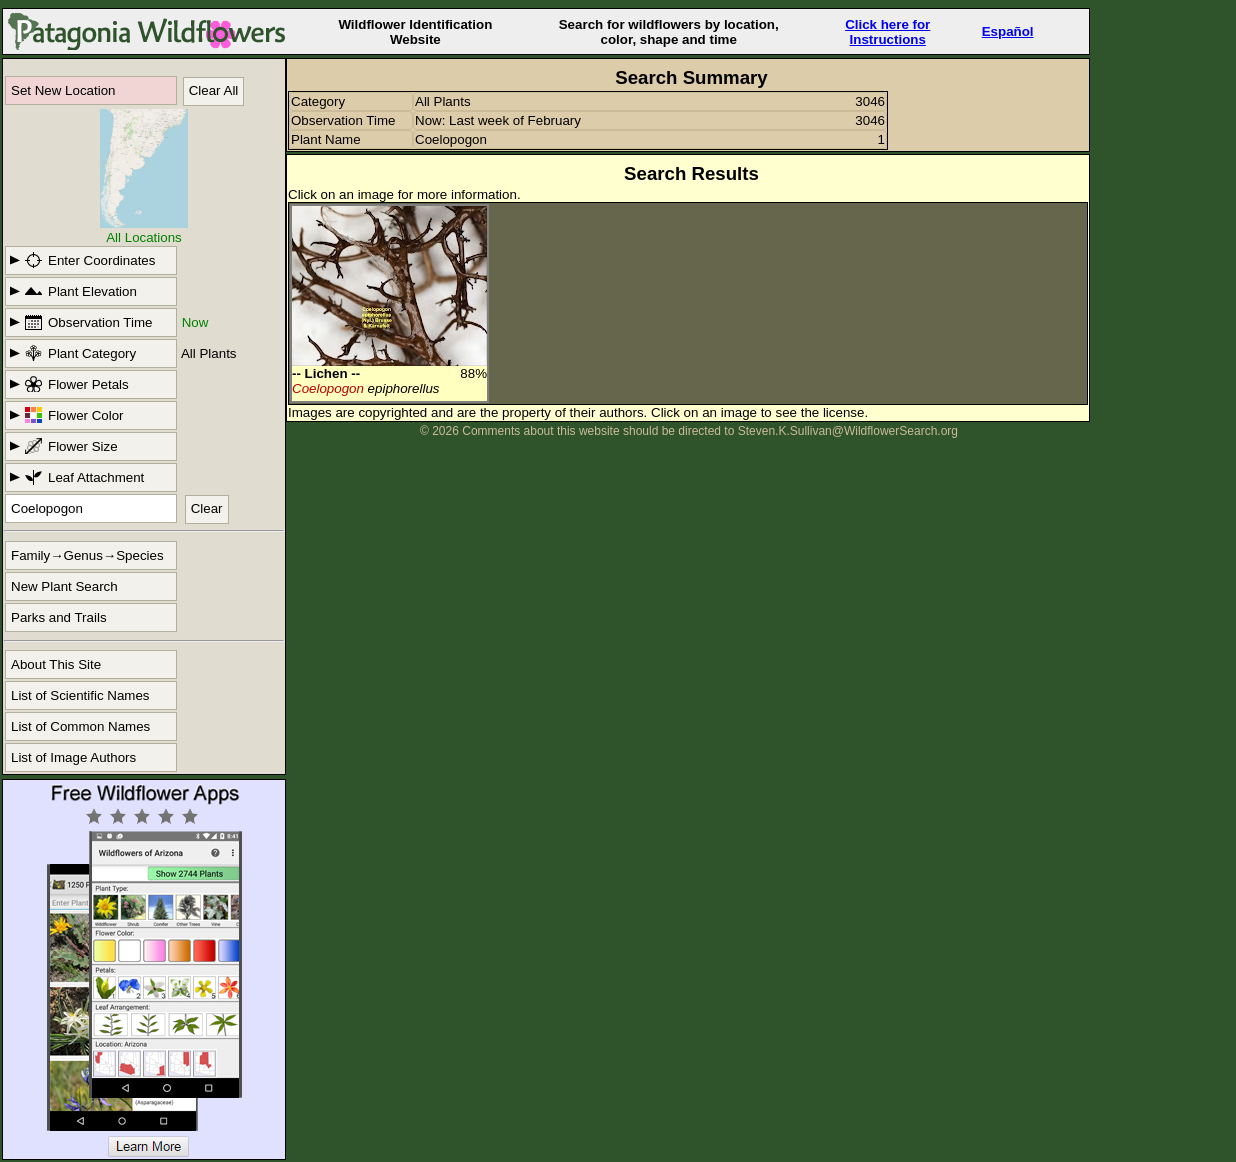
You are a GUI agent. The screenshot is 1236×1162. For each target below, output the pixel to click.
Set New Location (63, 90)
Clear (207, 508)
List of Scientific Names (80, 695)
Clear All (214, 90)
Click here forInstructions (887, 32)
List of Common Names (80, 726)
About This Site (56, 664)
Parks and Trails (59, 617)
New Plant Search (64, 586)
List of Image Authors (73, 757)
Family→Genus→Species (87, 555)
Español (1008, 31)
